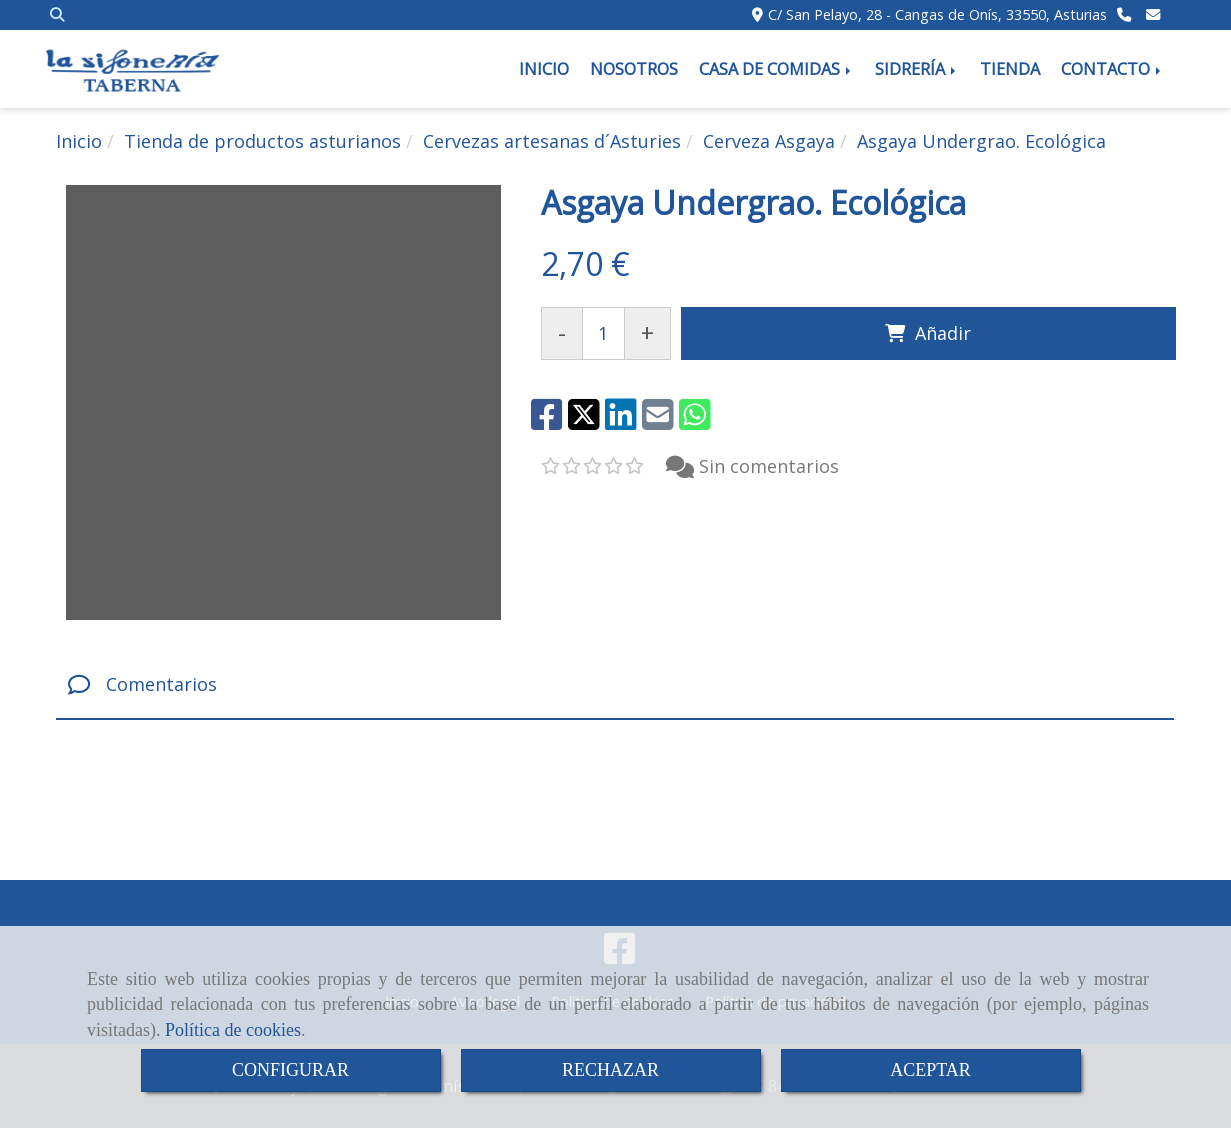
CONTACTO (1112, 69)
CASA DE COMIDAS (776, 69)
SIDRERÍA (917, 69)
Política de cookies (233, 1030)
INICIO (544, 69)
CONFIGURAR (290, 1070)
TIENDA (1010, 69)
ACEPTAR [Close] (930, 1070)
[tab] (615, 685)
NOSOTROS (634, 69)
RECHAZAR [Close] (610, 1070)
